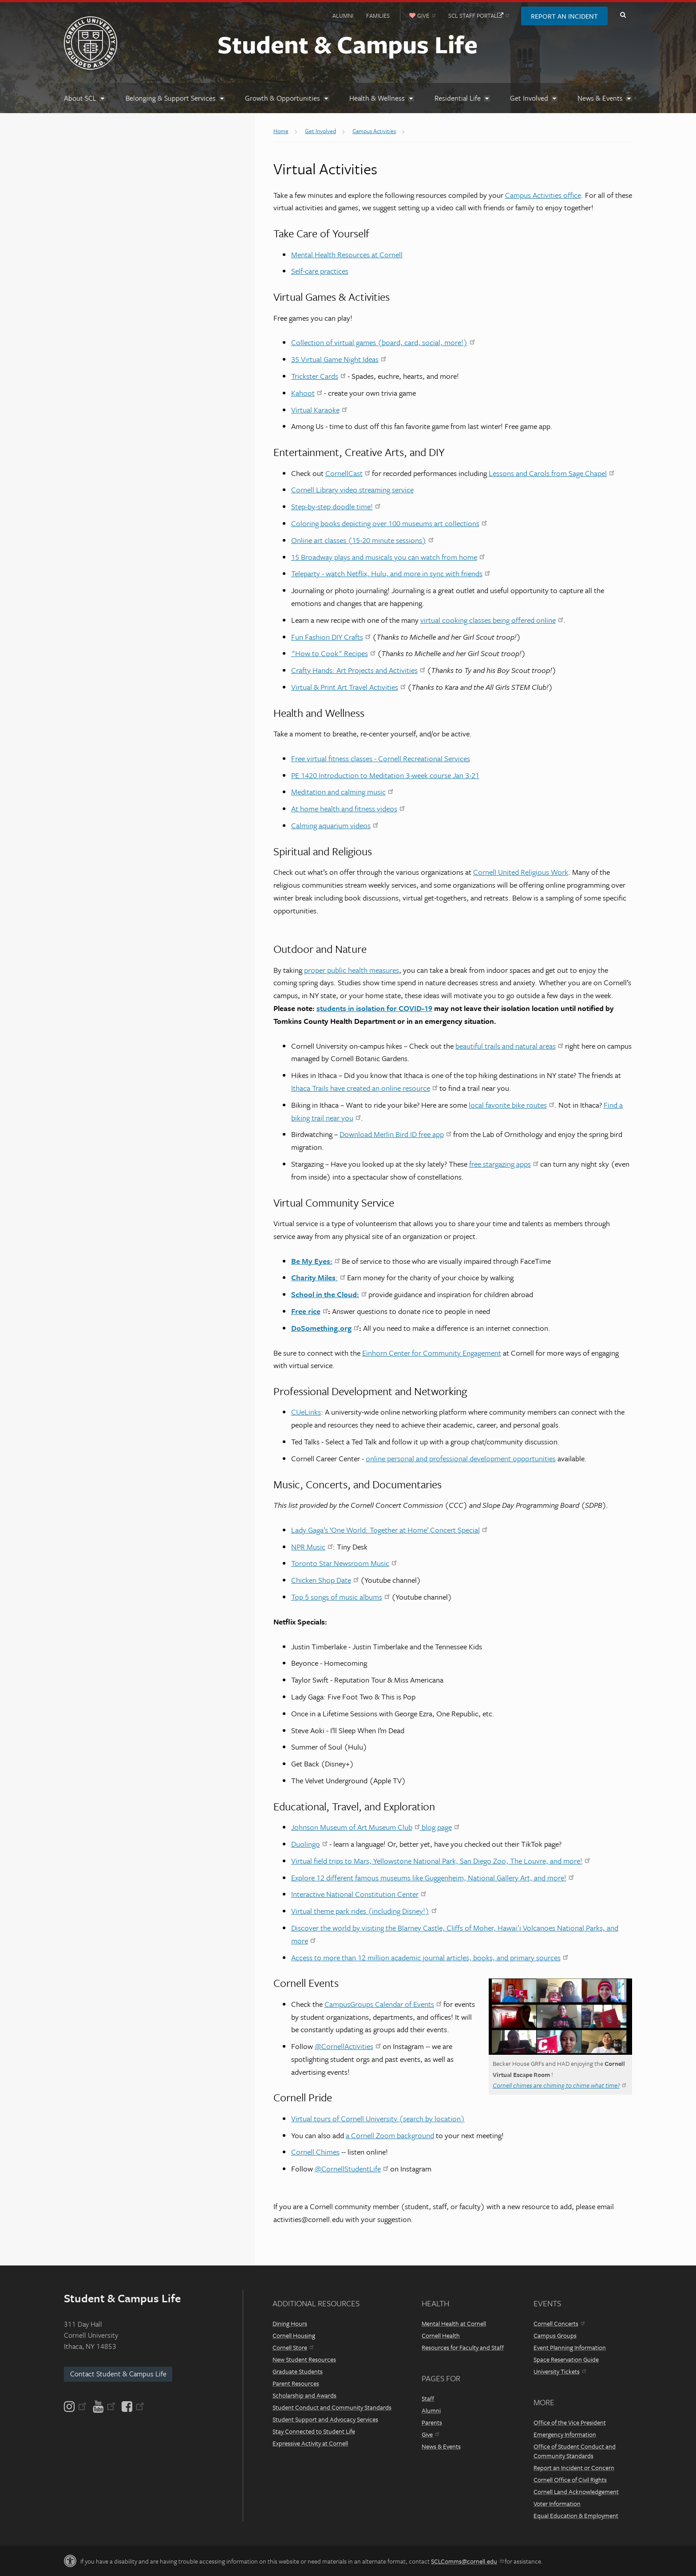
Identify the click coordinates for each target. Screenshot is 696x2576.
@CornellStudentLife (351, 2168)
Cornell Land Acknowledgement (576, 2491)
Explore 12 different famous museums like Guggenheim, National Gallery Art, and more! (432, 1877)
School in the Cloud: (329, 1294)
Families (378, 15)
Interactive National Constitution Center (358, 1894)
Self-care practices (319, 270)
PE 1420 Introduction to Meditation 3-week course (371, 775)
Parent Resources (296, 2383)
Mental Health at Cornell (454, 2323)
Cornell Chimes (315, 2151)
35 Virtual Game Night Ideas (338, 359)
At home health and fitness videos (348, 808)
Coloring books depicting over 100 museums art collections (389, 523)
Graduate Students (298, 2371)
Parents (432, 2422)
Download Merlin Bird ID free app (395, 1134)
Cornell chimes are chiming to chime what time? (559, 2085)
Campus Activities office (543, 195)
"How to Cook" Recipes (333, 653)
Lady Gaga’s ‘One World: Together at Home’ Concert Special (389, 1529)
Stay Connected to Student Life (314, 2431)
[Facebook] (132, 2406)
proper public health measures (351, 969)
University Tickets (560, 2371)
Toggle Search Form (622, 15)
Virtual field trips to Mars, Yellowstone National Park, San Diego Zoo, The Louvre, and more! (440, 1860)
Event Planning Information (570, 2347)
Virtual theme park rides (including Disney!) (364, 1910)
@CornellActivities (348, 2046)
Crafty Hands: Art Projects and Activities (358, 670)
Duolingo (309, 1843)
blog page (439, 1827)
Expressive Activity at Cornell (310, 2443)
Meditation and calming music (342, 791)
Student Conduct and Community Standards (332, 2407)
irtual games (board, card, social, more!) (406, 342)
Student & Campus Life (348, 44)
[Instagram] (76, 2406)
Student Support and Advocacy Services (325, 2419)
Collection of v (314, 342)
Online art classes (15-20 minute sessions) (362, 540)
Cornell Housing (294, 2335)
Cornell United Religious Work (520, 871)
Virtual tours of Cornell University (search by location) (378, 2118)
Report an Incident (564, 16)
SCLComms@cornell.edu (467, 2561)
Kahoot (306, 392)
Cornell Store (293, 2347)
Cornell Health (441, 2335)
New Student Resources (304, 2359)
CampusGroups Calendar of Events (383, 2004)
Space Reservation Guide (566, 2359)
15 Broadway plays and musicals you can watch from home (388, 556)
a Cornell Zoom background (390, 2135)
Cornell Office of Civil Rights (570, 2479)
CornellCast (347, 473)
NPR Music (312, 1546)
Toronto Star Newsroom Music (344, 1563)
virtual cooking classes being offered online (491, 619)
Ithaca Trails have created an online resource (364, 1087)
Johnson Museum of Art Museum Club (355, 1827)
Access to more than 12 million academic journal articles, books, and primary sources (429, 1957)
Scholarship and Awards (304, 2395)
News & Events (441, 2446)
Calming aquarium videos (334, 825)
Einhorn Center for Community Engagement (431, 1352)
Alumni (342, 15)
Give (430, 2434)
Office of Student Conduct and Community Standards (575, 2451)
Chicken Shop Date (325, 1579)
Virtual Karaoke (319, 409)
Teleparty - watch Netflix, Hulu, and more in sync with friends (390, 573)
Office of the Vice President (570, 2422)
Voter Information (557, 2503)
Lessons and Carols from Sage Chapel (551, 473)
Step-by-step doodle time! (335, 506)
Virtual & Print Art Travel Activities (348, 686)
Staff (428, 2398)
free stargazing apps (503, 1163)
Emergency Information (565, 2434)
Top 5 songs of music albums (340, 1596)
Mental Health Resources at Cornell (347, 254)
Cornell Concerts (559, 2323)
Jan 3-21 (465, 775)
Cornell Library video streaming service (352, 489)
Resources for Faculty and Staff (463, 2347)
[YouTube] (104, 2406)
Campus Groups (555, 2335)
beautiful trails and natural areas (509, 1045)
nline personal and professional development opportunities (463, 1458)
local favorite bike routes (511, 1104)
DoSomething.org (325, 1327)
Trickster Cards (318, 375)
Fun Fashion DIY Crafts (331, 636)
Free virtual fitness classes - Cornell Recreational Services (380, 758)
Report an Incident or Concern (574, 2467)
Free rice (309, 1311)
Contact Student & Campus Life (118, 2373)
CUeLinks (306, 1411)
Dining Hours (290, 2323)
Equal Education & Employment (576, 2515)
